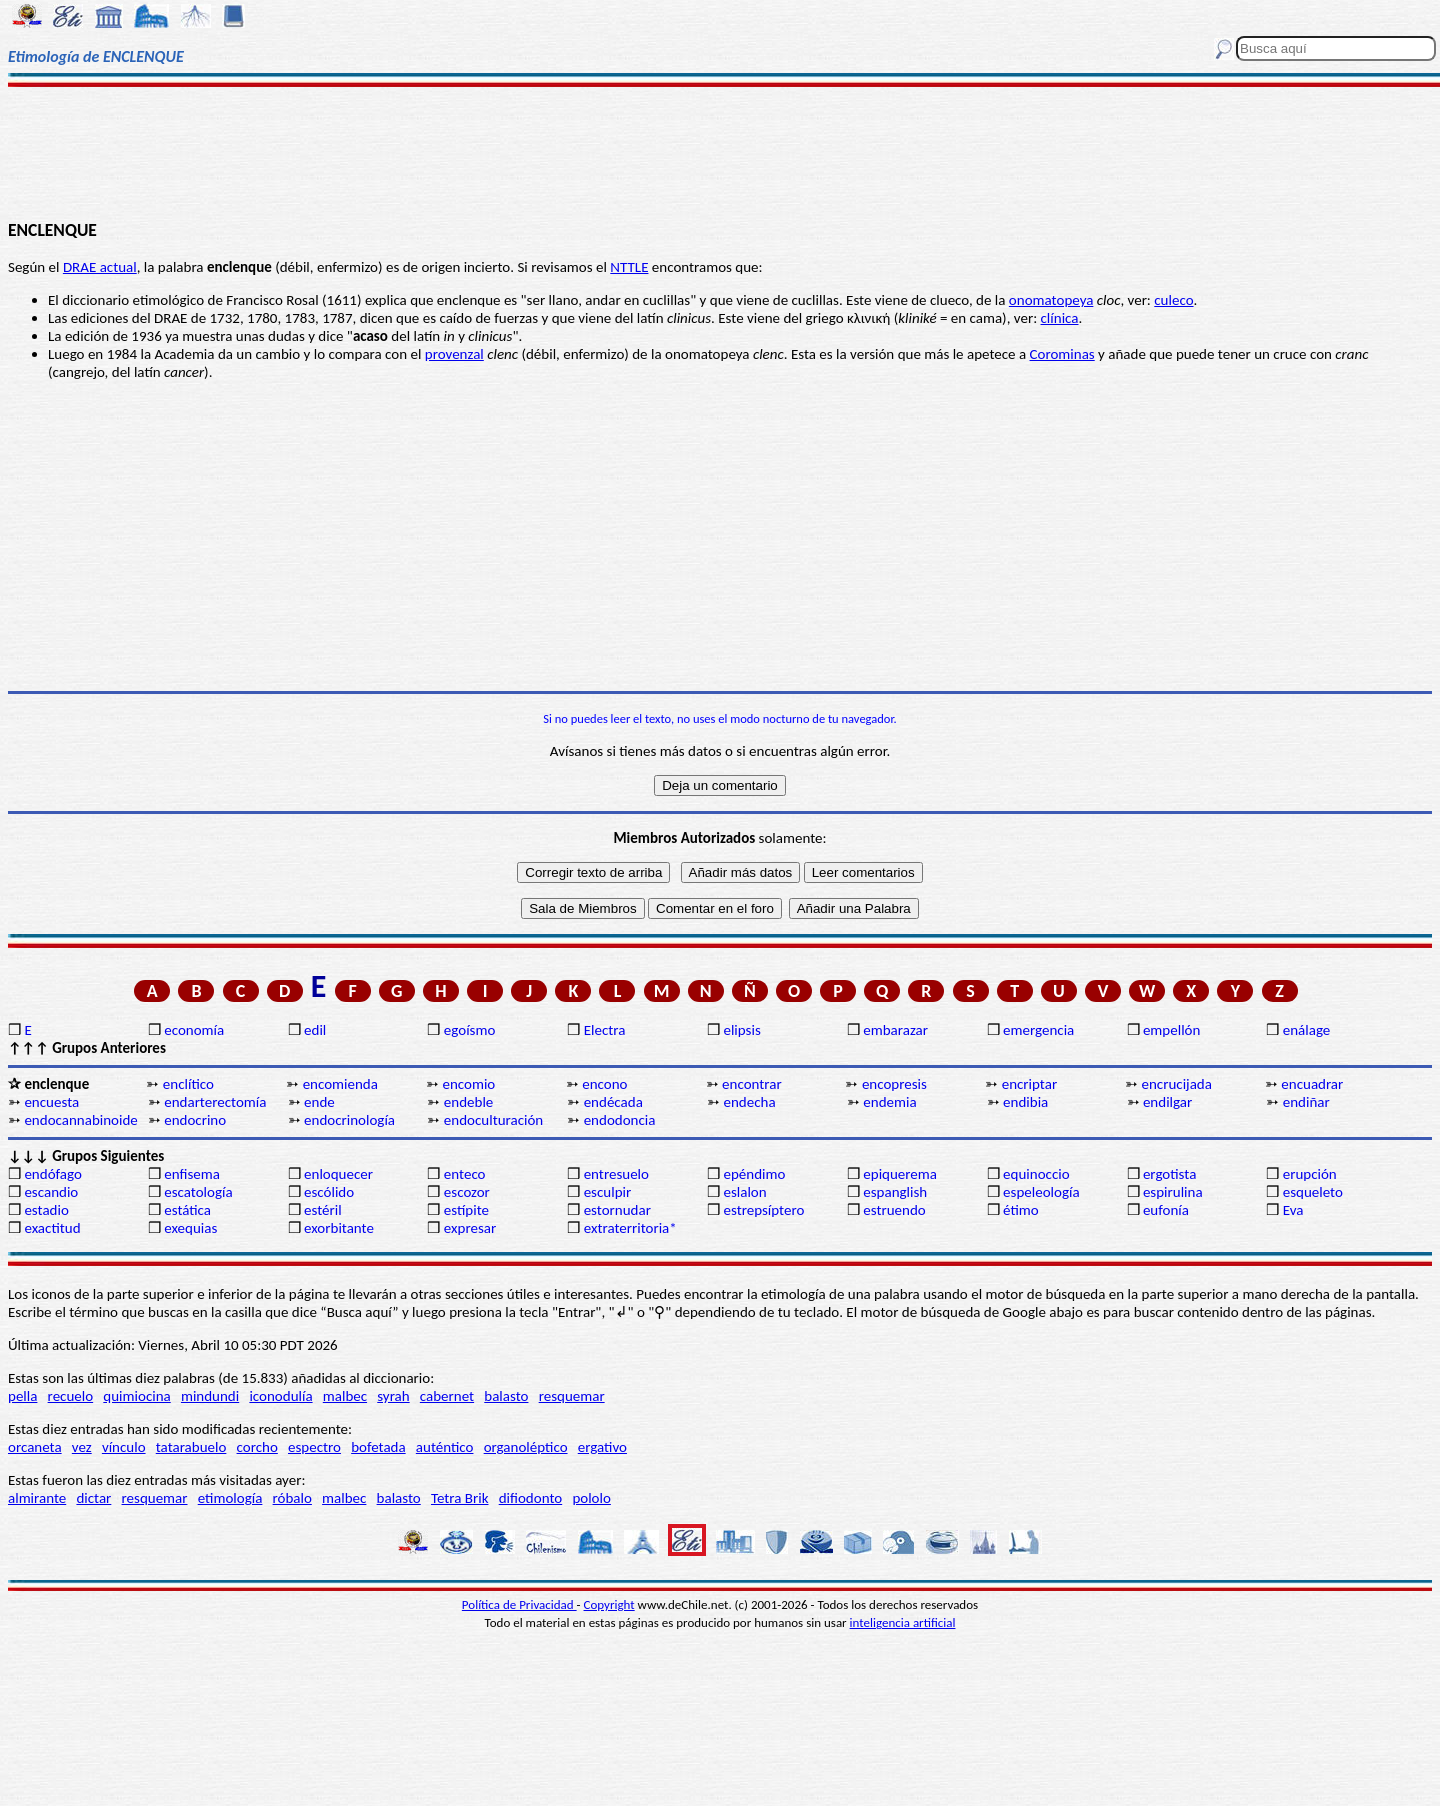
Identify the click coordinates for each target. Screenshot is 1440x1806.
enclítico (188, 1084)
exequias (190, 1228)
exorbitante (339, 1228)
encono (604, 1084)
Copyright (609, 1604)
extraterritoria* (630, 1228)
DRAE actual (100, 267)
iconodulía (280, 1396)
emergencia (1038, 1030)
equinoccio (1036, 1174)
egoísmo (470, 1030)
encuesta (51, 1102)
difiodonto (531, 1498)
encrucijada (1177, 1084)
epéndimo (754, 1174)
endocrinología (349, 1120)
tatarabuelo (191, 1447)
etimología (230, 1498)
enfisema (192, 1174)
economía (194, 1030)
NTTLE (629, 267)
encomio (468, 1084)
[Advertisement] (720, 152)
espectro (314, 1447)
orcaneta (35, 1447)
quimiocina (136, 1396)
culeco (1173, 300)
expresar (470, 1228)
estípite (466, 1210)
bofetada (378, 1447)
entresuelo (616, 1174)
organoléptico (526, 1447)
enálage (1307, 1030)
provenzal (454, 354)
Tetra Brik (460, 1498)
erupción (1310, 1174)
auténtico (445, 1447)
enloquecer (338, 1174)
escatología (198, 1192)
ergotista (1169, 1174)
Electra (605, 1030)
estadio (46, 1210)
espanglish (895, 1192)
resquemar (572, 1396)
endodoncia (620, 1120)
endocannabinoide (80, 1120)
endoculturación (493, 1120)
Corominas (1062, 354)
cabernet (447, 1396)
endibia (1025, 1102)
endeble (468, 1102)
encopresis (894, 1084)
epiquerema (900, 1174)
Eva (1293, 1210)
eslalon (744, 1192)
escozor (467, 1192)
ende (319, 1102)
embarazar (895, 1030)
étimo (1021, 1210)
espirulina (1173, 1192)
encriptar (1029, 1084)
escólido (329, 1192)
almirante (37, 1498)
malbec (345, 1396)
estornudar (617, 1210)
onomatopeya (1051, 300)
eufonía (1166, 1210)
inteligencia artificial (903, 1622)
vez (82, 1447)
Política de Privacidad (519, 1604)
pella (22, 1396)
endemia (889, 1102)
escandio (51, 1192)
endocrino (195, 1120)
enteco (465, 1174)
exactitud (52, 1228)
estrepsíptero (763, 1210)
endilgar (1167, 1102)
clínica (1060, 318)
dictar (93, 1498)
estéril (323, 1210)
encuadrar (1312, 1084)
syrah (393, 1396)
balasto (506, 1396)
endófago (52, 1174)
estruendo (894, 1210)
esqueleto (1313, 1192)
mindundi (210, 1396)
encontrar (752, 1084)
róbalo (292, 1498)
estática (187, 1210)
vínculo (124, 1447)
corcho (257, 1447)
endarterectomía (215, 1102)
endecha (749, 1102)
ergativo (602, 1447)
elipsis (741, 1030)
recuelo (71, 1396)
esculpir (608, 1192)
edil (315, 1030)
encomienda (340, 1084)
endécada (613, 1102)
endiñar (1306, 1102)
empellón (1171, 1030)
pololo (591, 1498)
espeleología (1041, 1192)
